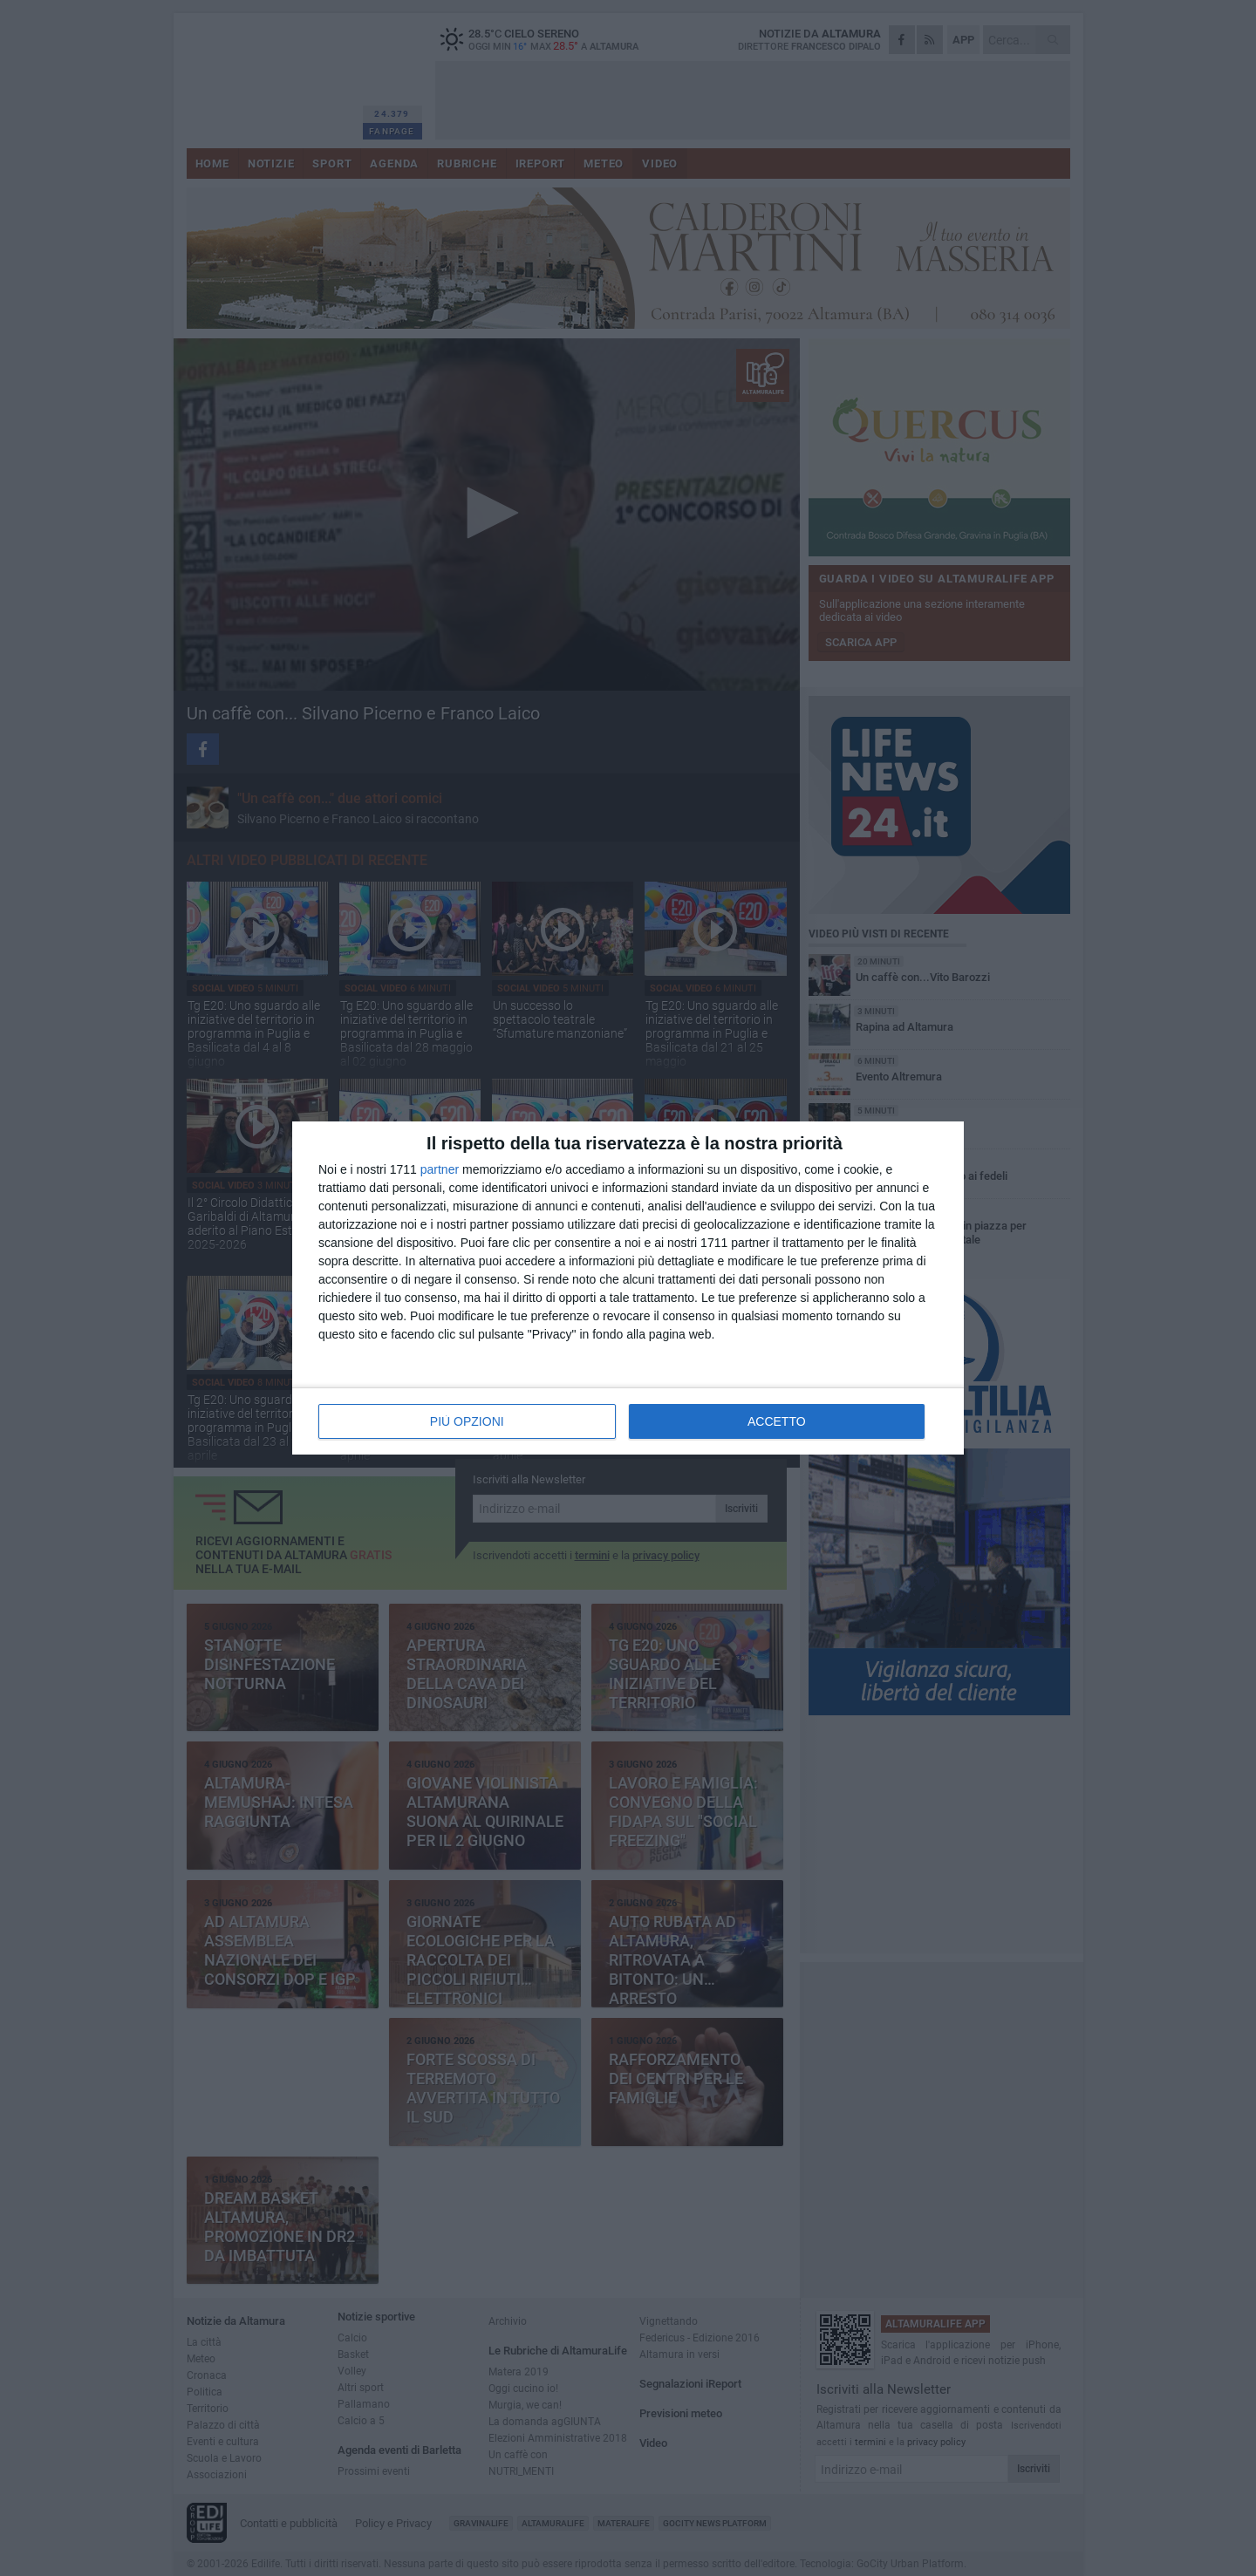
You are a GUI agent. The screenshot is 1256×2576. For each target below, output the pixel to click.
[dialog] (628, 1288)
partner (439, 1169)
